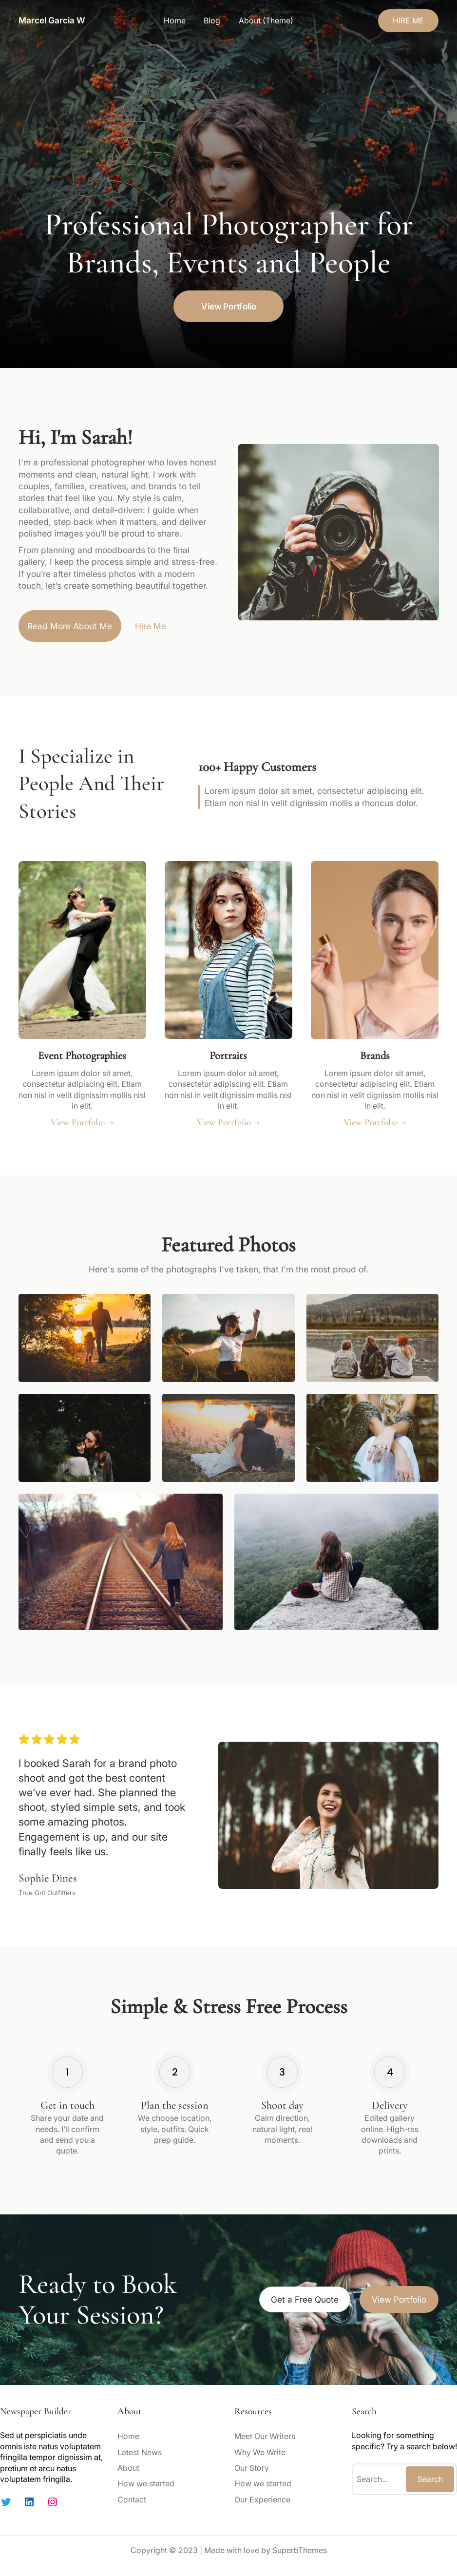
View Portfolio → (82, 1122)
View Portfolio (228, 306)
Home (175, 20)
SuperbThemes (299, 2550)
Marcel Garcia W (52, 20)
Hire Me (150, 626)
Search (430, 2479)
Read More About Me (69, 626)
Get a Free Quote (305, 2299)
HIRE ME (408, 20)
